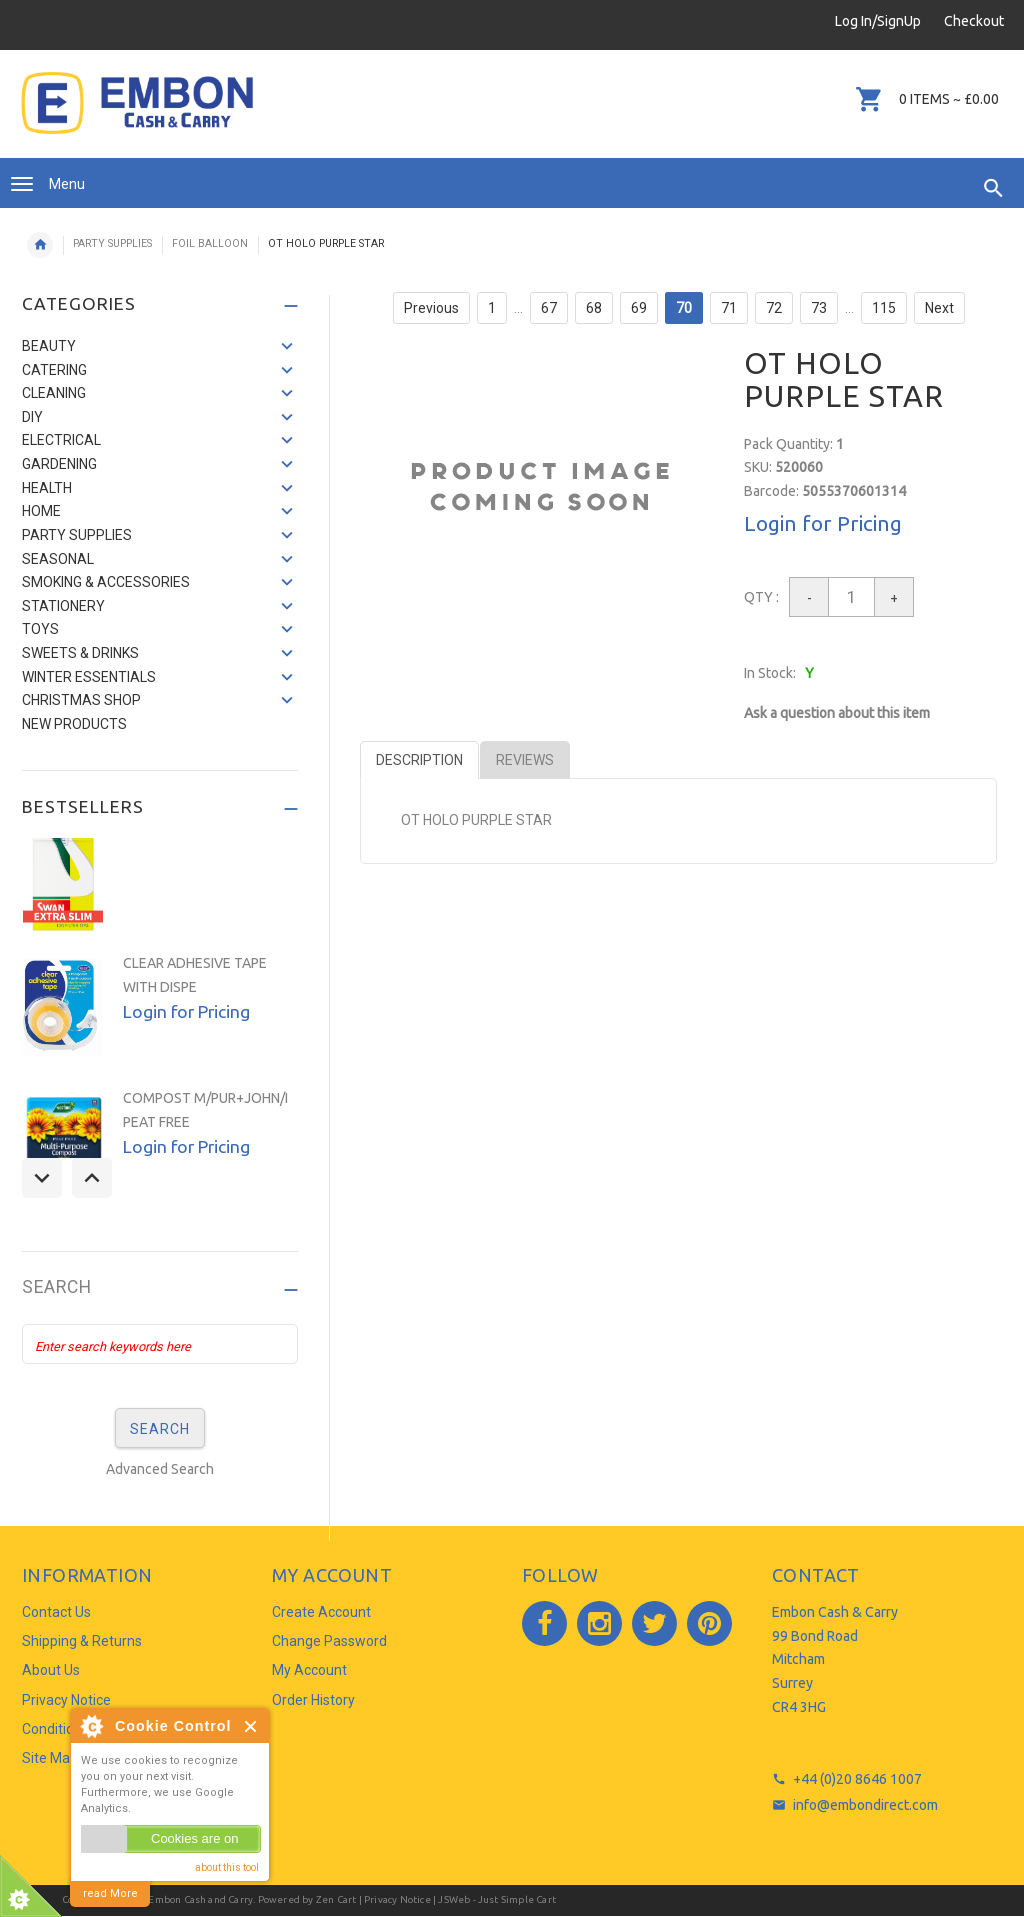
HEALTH (47, 488)
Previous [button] (42, 1178)
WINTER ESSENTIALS (89, 677)
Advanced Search (160, 1469)
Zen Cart (336, 1899)
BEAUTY (49, 346)
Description (419, 760)
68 (594, 308)
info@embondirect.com (865, 1805)
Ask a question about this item (837, 713)
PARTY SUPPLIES (112, 243)
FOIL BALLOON (210, 243)
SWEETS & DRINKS (80, 653)
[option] (160, 863)
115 (884, 308)
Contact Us (56, 1612)
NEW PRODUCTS (74, 724)
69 (639, 308)
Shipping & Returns (82, 1641)
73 (819, 308)
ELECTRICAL (61, 440)
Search (57, 1287)
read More (110, 1893)
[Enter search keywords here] (160, 1344)
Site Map (50, 1758)
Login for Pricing (823, 523)
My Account (309, 1670)
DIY (32, 417)
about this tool (227, 1867)
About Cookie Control (91, 1726)
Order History (313, 1700)
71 (729, 308)
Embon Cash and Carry (200, 1899)
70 (684, 308)
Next (939, 308)
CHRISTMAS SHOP (81, 700)
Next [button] (92, 1178)
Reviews (525, 760)
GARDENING (59, 464)
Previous (431, 308)
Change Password (329, 1641)
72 (774, 308)
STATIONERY (63, 606)
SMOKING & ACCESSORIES (106, 582)
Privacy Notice (66, 1700)
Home (40, 245)
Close (251, 1726)
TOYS (40, 629)
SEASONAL (58, 559)
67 (549, 308)
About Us (51, 1670)
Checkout (974, 21)
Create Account (321, 1612)
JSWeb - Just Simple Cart (497, 1899)
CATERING (54, 370)
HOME (41, 511)
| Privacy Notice (393, 1899)
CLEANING (54, 393)
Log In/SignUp (878, 21)
